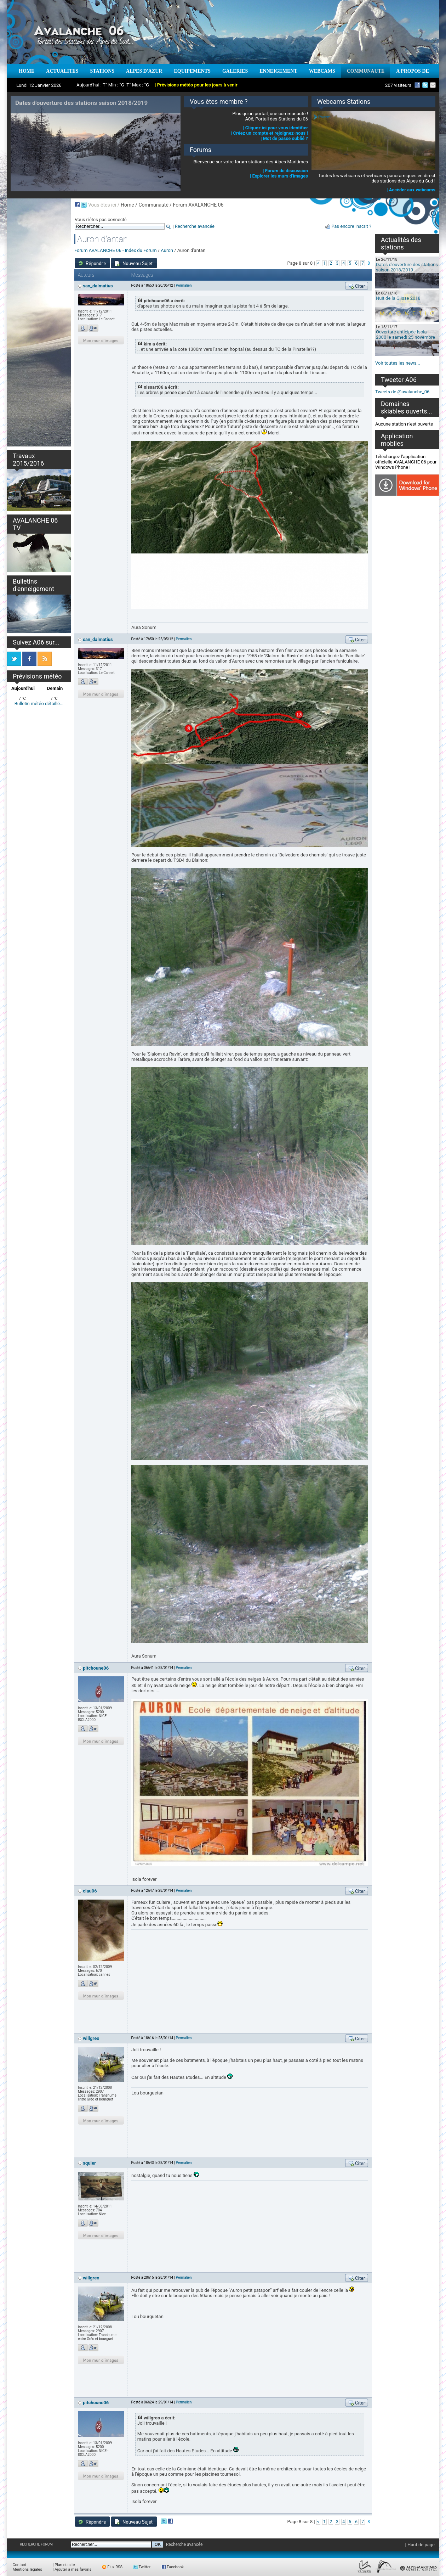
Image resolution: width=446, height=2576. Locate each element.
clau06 (90, 1891)
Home (127, 205)
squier (89, 2163)
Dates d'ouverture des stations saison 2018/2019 (407, 267)
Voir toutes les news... (397, 363)
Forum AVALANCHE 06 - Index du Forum (115, 250)
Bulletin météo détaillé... (39, 703)
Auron (167, 250)
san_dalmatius (98, 285)
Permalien (184, 285)
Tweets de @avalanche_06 (402, 391)
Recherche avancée (195, 226)
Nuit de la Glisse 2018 (398, 298)
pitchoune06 (96, 1668)
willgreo (91, 2038)
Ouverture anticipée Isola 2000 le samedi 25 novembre (405, 334)
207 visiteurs (398, 85)
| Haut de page (420, 2544)
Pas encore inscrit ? (351, 226)
